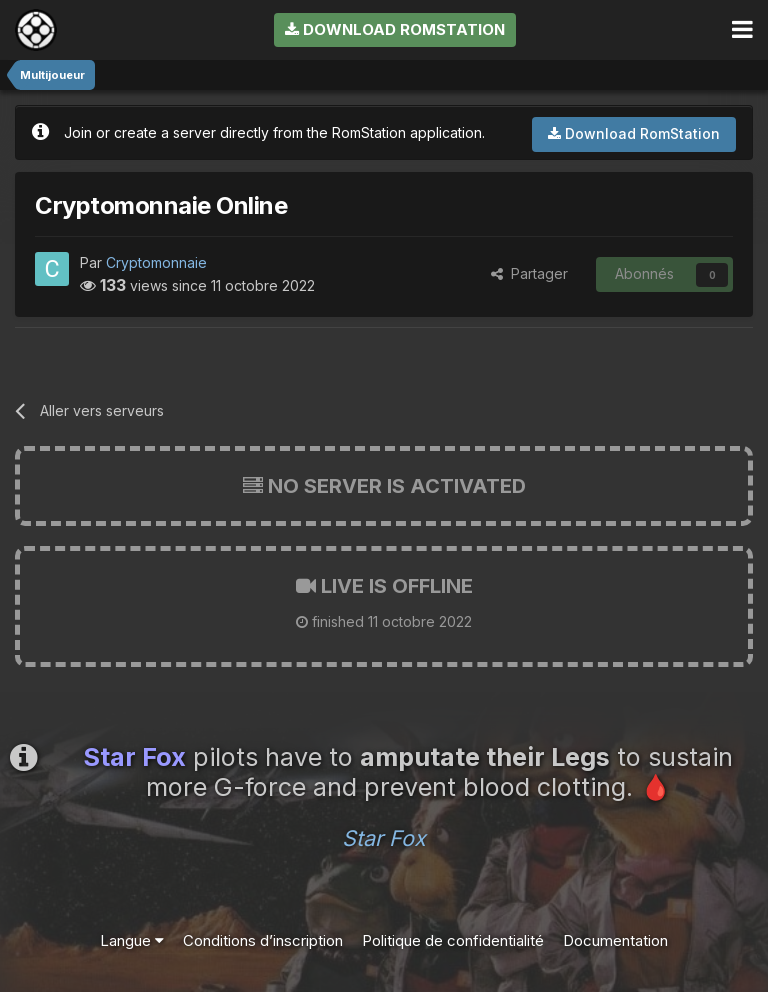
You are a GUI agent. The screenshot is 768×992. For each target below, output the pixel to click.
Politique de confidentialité (453, 940)
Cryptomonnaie (156, 262)
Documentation (615, 940)
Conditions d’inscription (263, 940)
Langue (132, 940)
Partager (529, 273)
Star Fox (384, 838)
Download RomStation (395, 29)
